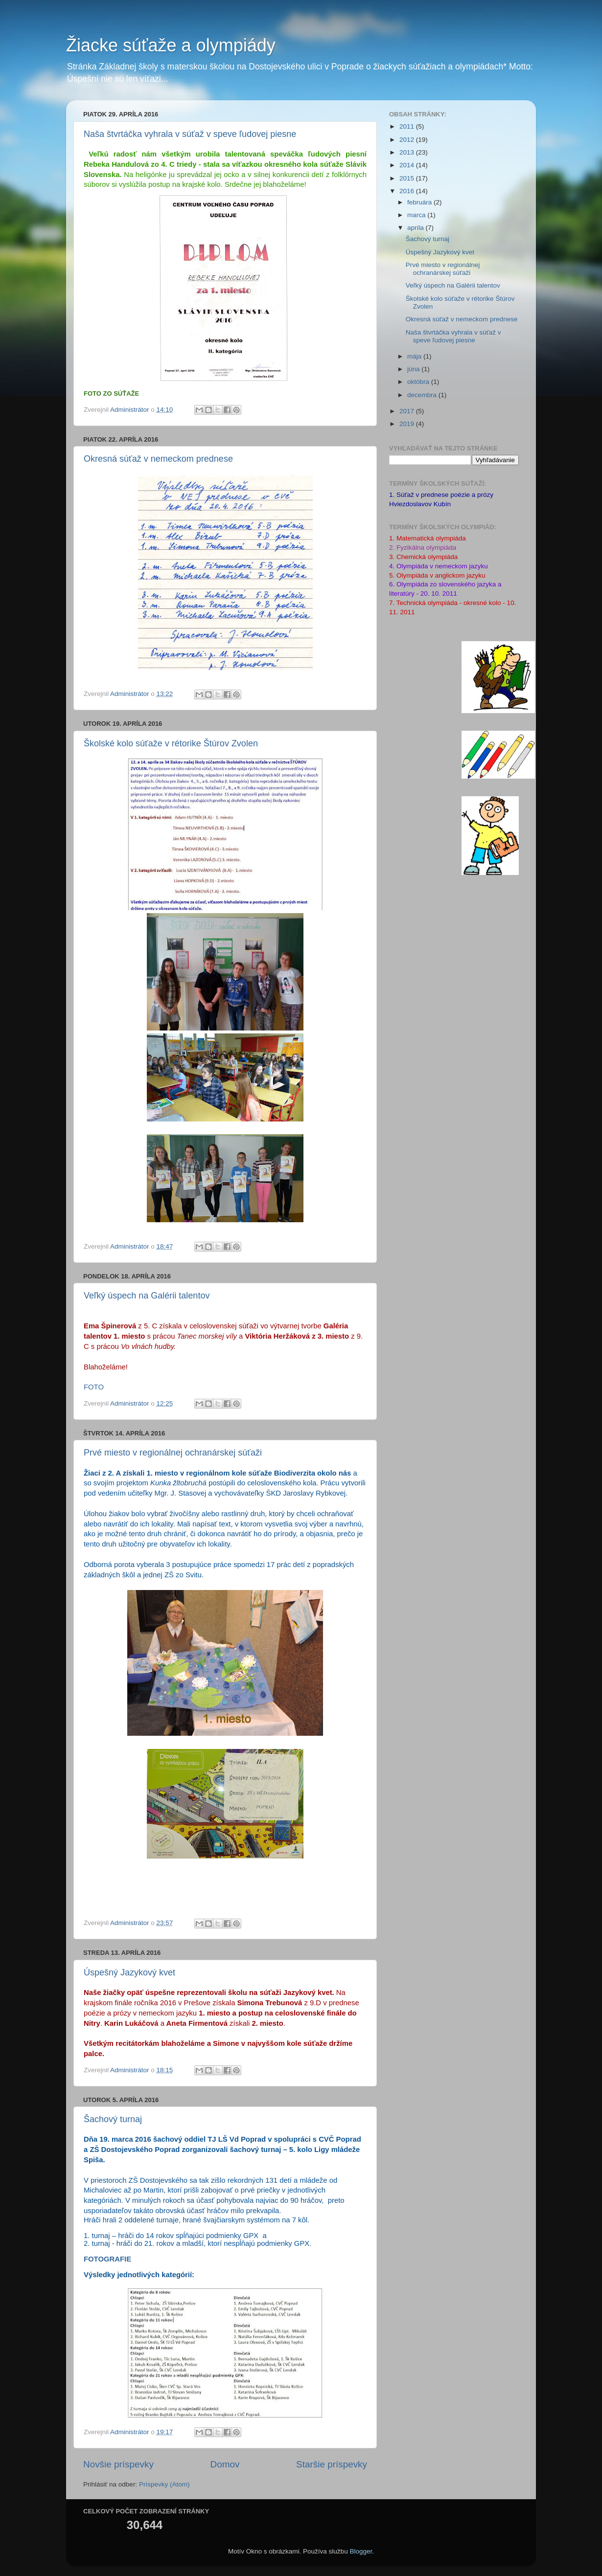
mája (415, 356)
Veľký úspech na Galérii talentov (146, 1295)
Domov (225, 2464)
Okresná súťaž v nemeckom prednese (158, 459)
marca (417, 215)
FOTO (94, 1387)
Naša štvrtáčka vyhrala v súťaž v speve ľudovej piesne (190, 134)
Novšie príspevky (118, 2464)
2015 (407, 178)
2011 (407, 126)
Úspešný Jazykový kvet (129, 1972)
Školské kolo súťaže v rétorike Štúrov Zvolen (171, 743)
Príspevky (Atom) (164, 2484)
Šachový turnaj (113, 2119)
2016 (407, 191)
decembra (423, 395)
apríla (416, 227)
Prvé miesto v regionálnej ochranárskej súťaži (173, 1452)
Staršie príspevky (331, 2464)
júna (414, 369)
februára (420, 202)
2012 (407, 139)
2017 (407, 411)
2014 (407, 165)
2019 (407, 423)
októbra (419, 381)
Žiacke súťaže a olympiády (171, 45)
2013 (407, 152)
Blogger (360, 2551)
